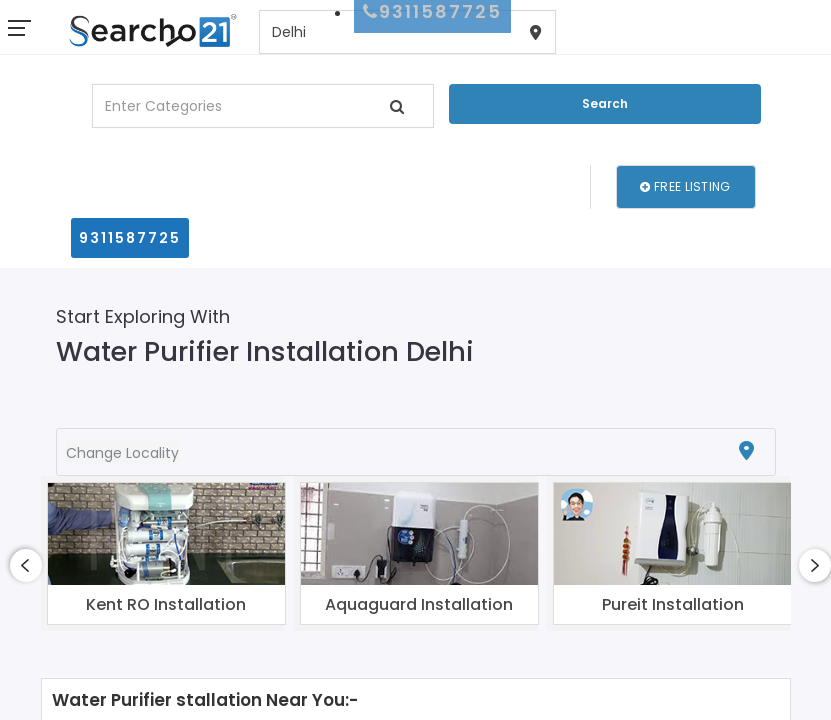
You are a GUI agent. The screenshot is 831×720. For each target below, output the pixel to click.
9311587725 (130, 238)
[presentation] (26, 565)
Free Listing (685, 186)
